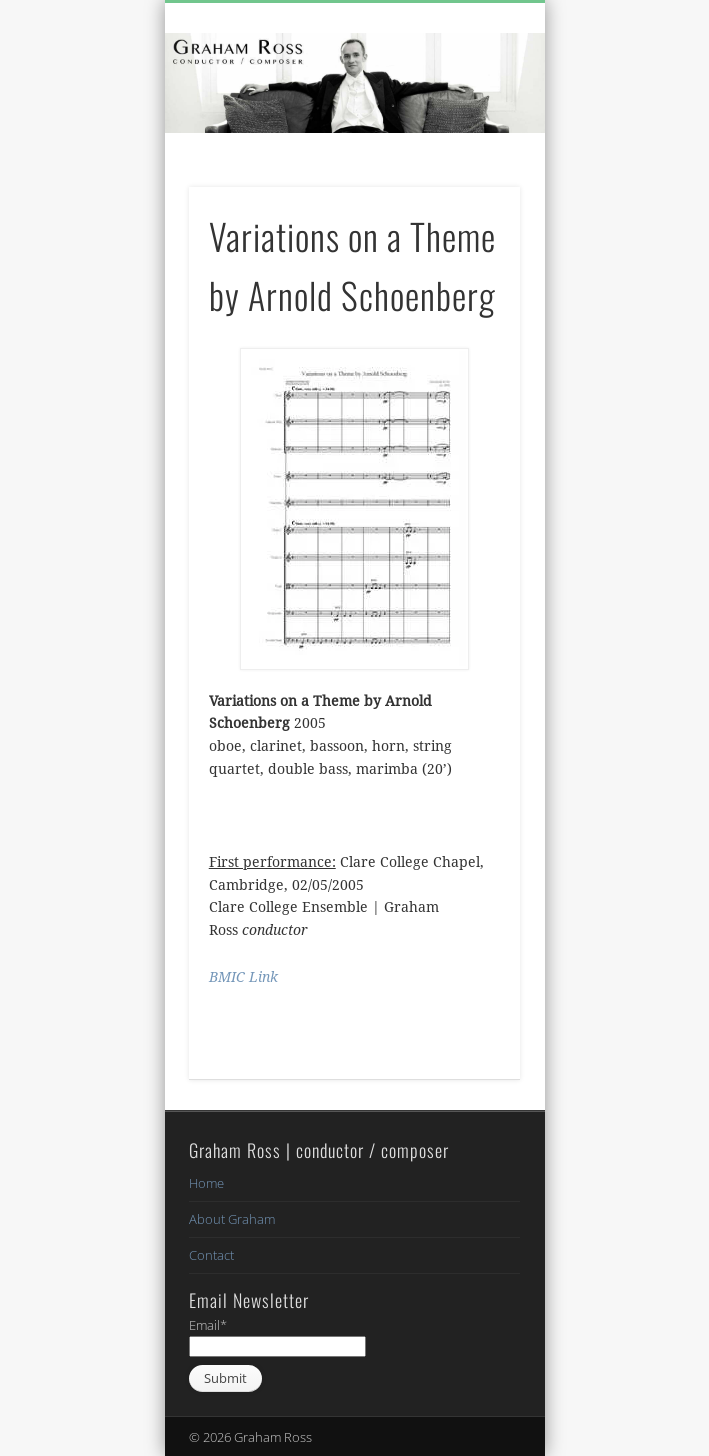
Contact (211, 1255)
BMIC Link (243, 977)
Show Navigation (471, 179)
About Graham (232, 1219)
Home (206, 1183)
